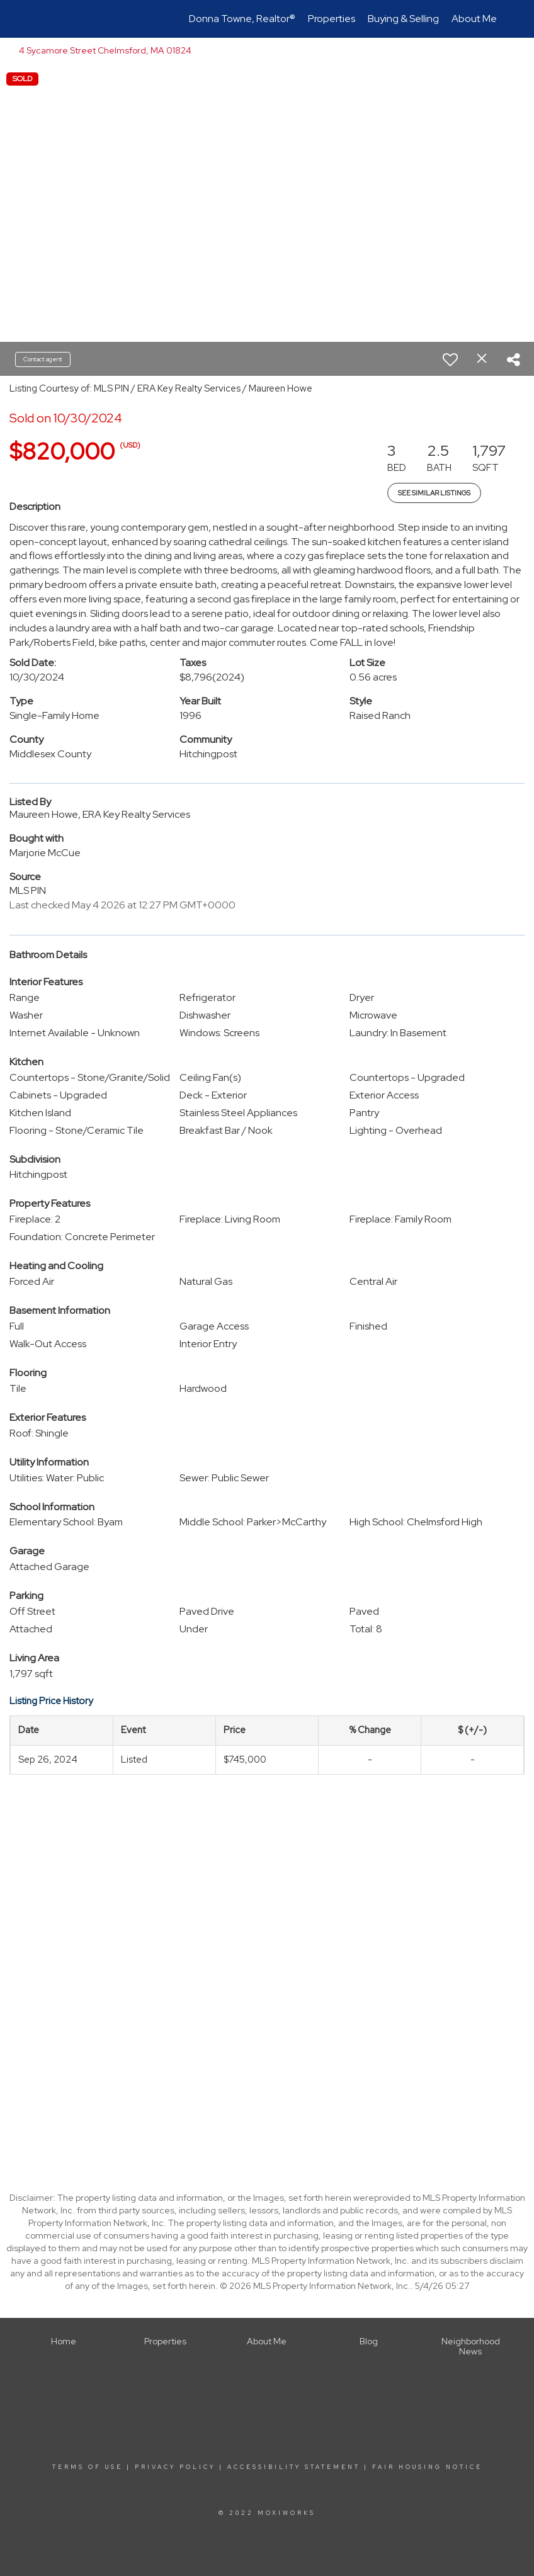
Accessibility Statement (293, 2467)
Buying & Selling (403, 18)
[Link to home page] (37, 19)
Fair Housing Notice (427, 2467)
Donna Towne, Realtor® (242, 18)
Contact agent (42, 359)
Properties (331, 18)
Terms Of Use (87, 2467)
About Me (474, 18)
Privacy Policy (175, 2467)
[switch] (450, 359)
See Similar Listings (434, 493)
